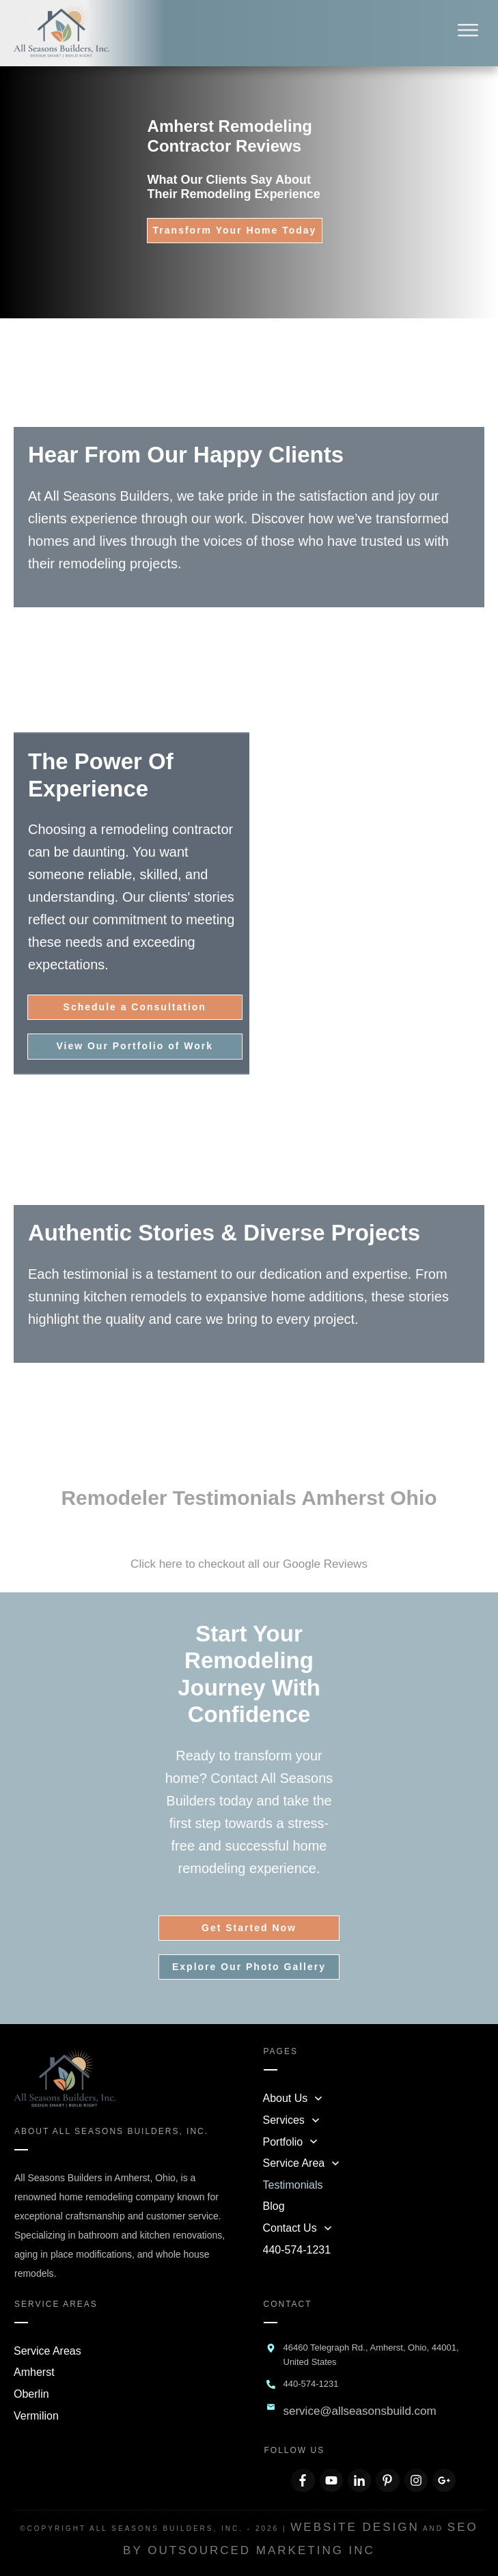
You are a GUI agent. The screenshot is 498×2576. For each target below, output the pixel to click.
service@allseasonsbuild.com (360, 2411)
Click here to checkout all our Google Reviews (249, 1563)
